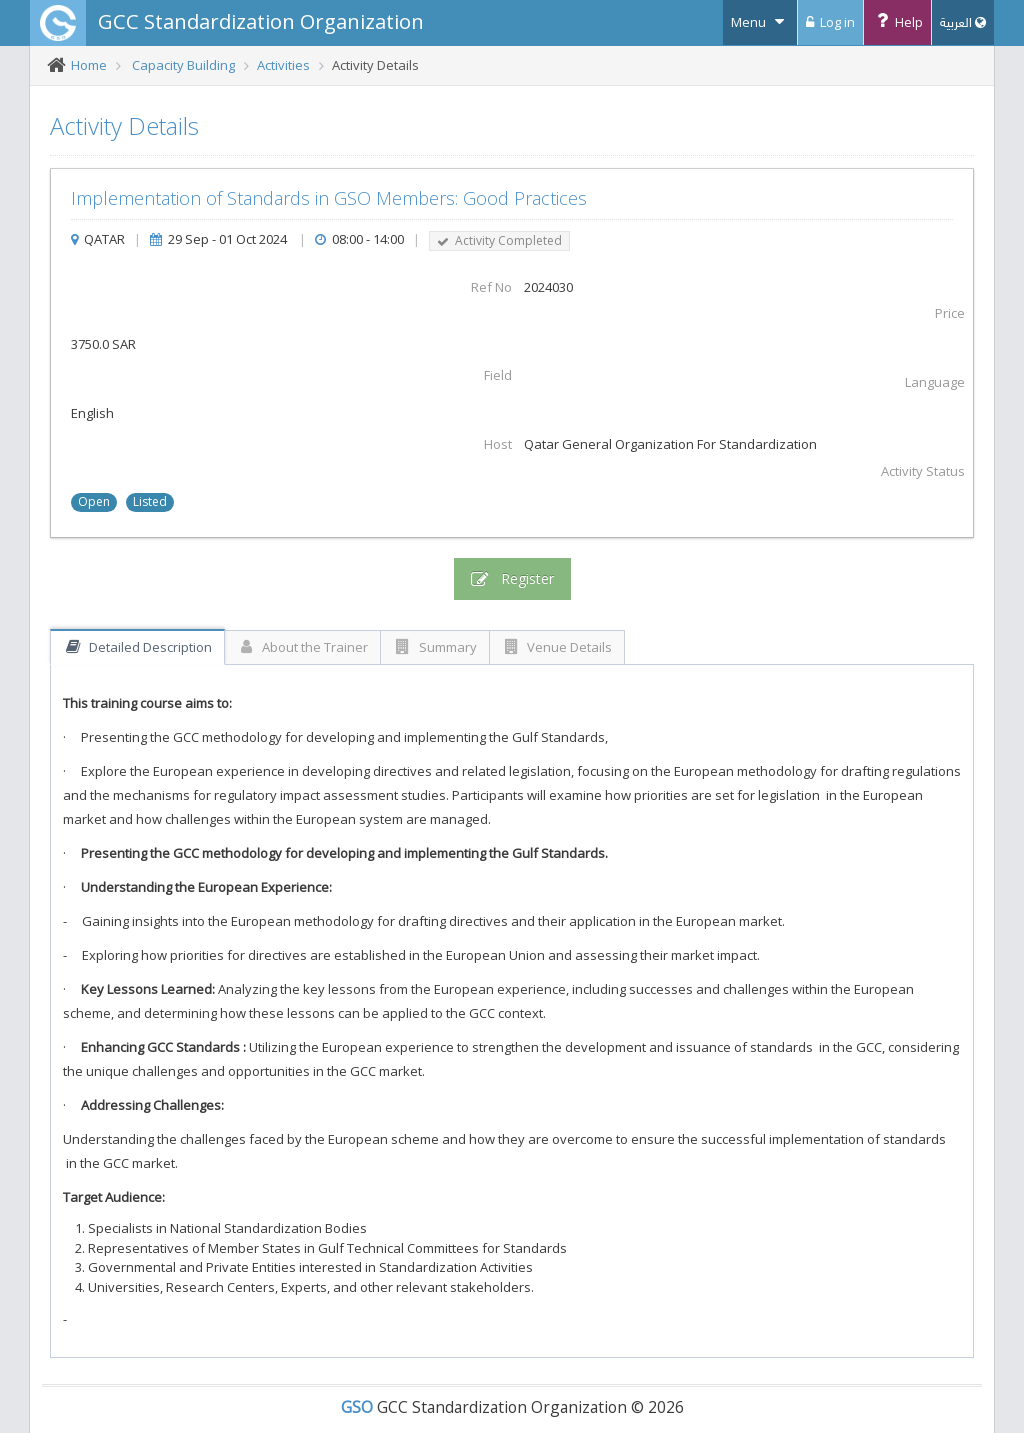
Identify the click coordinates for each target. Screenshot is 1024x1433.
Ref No (491, 287)
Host (498, 444)
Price (950, 313)
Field (498, 375)
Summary (435, 647)
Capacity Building (183, 65)
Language (935, 382)
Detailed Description (137, 647)
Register (512, 579)
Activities (283, 65)
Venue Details (557, 647)
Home (89, 65)
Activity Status (923, 471)
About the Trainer (303, 647)
